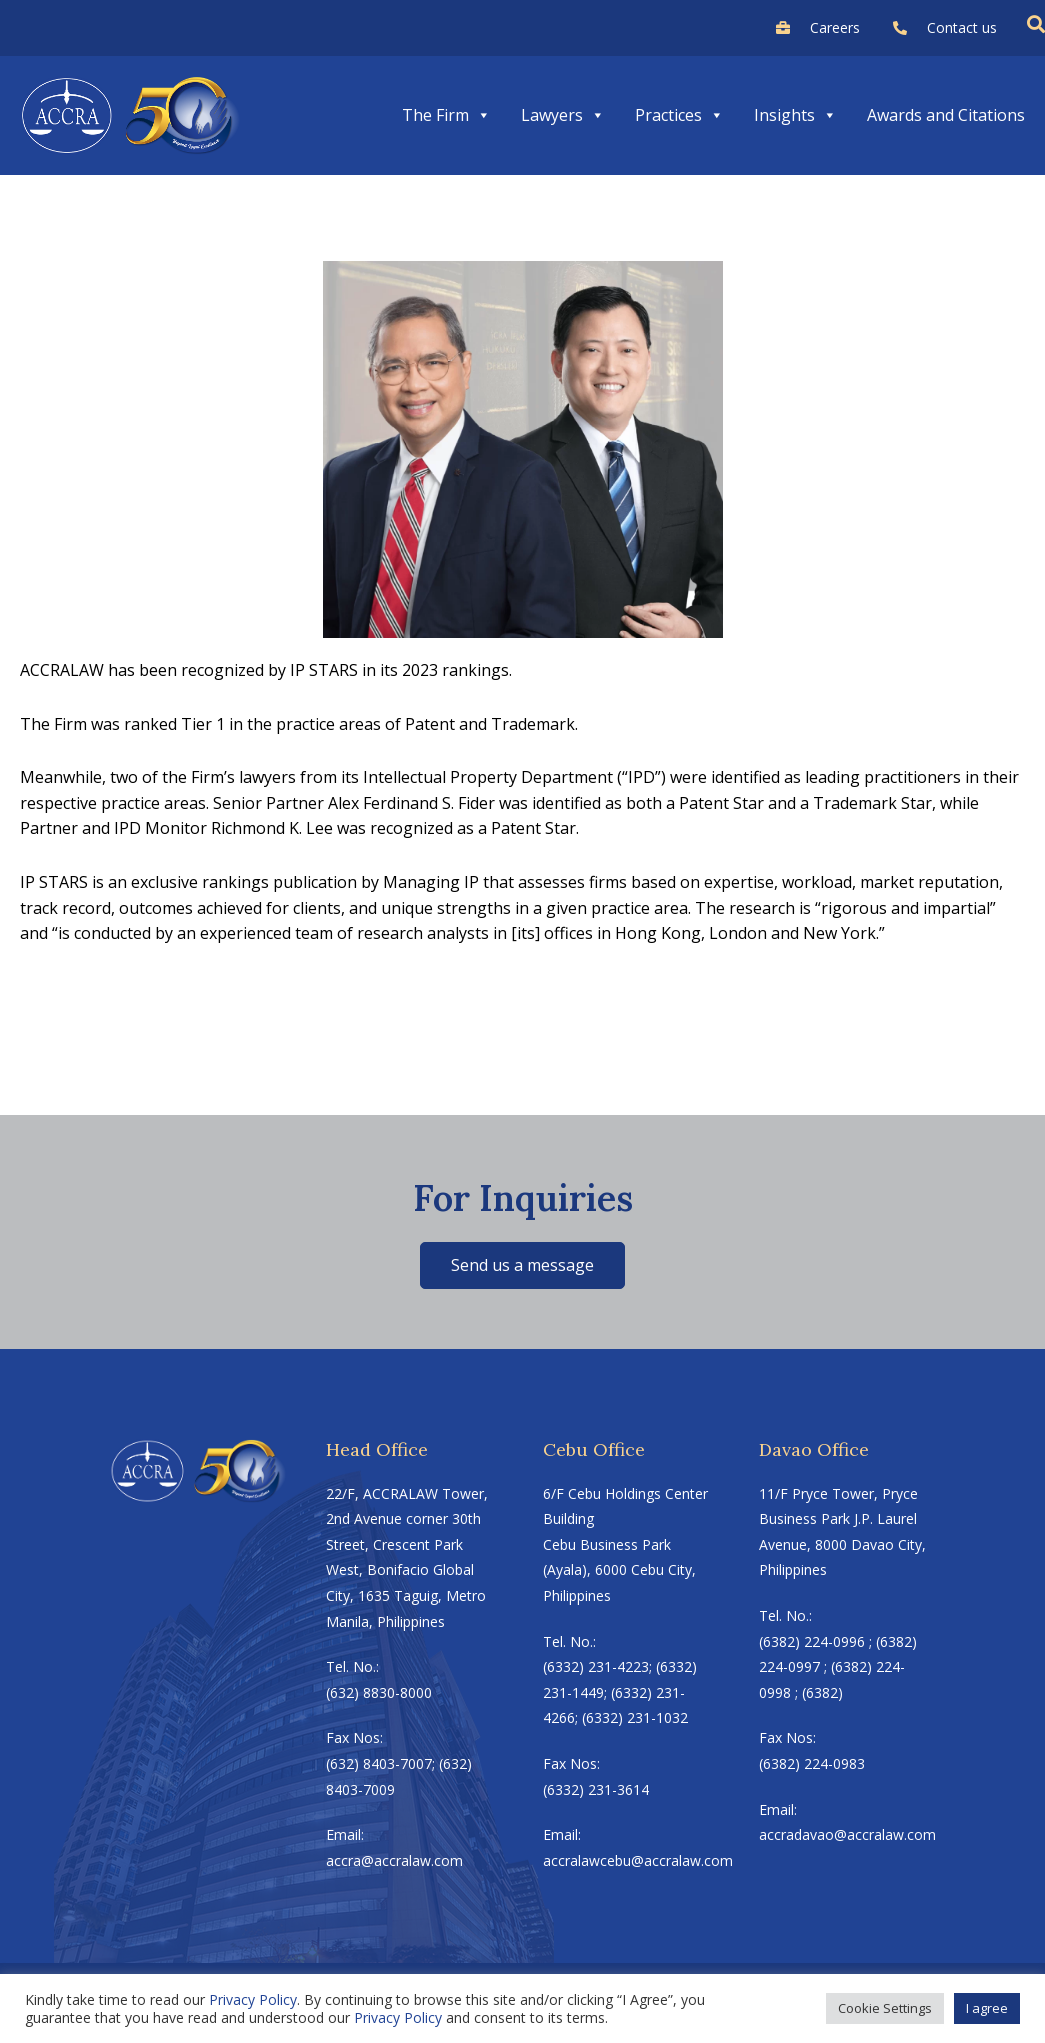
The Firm (446, 115)
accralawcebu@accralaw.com (631, 1860)
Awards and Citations (946, 115)
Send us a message (522, 1265)
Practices (679, 115)
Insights (795, 115)
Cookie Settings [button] (885, 2008)
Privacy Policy (253, 1999)
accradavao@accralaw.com (847, 1834)
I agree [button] (987, 2008)
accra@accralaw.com (394, 1860)
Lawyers (563, 115)
